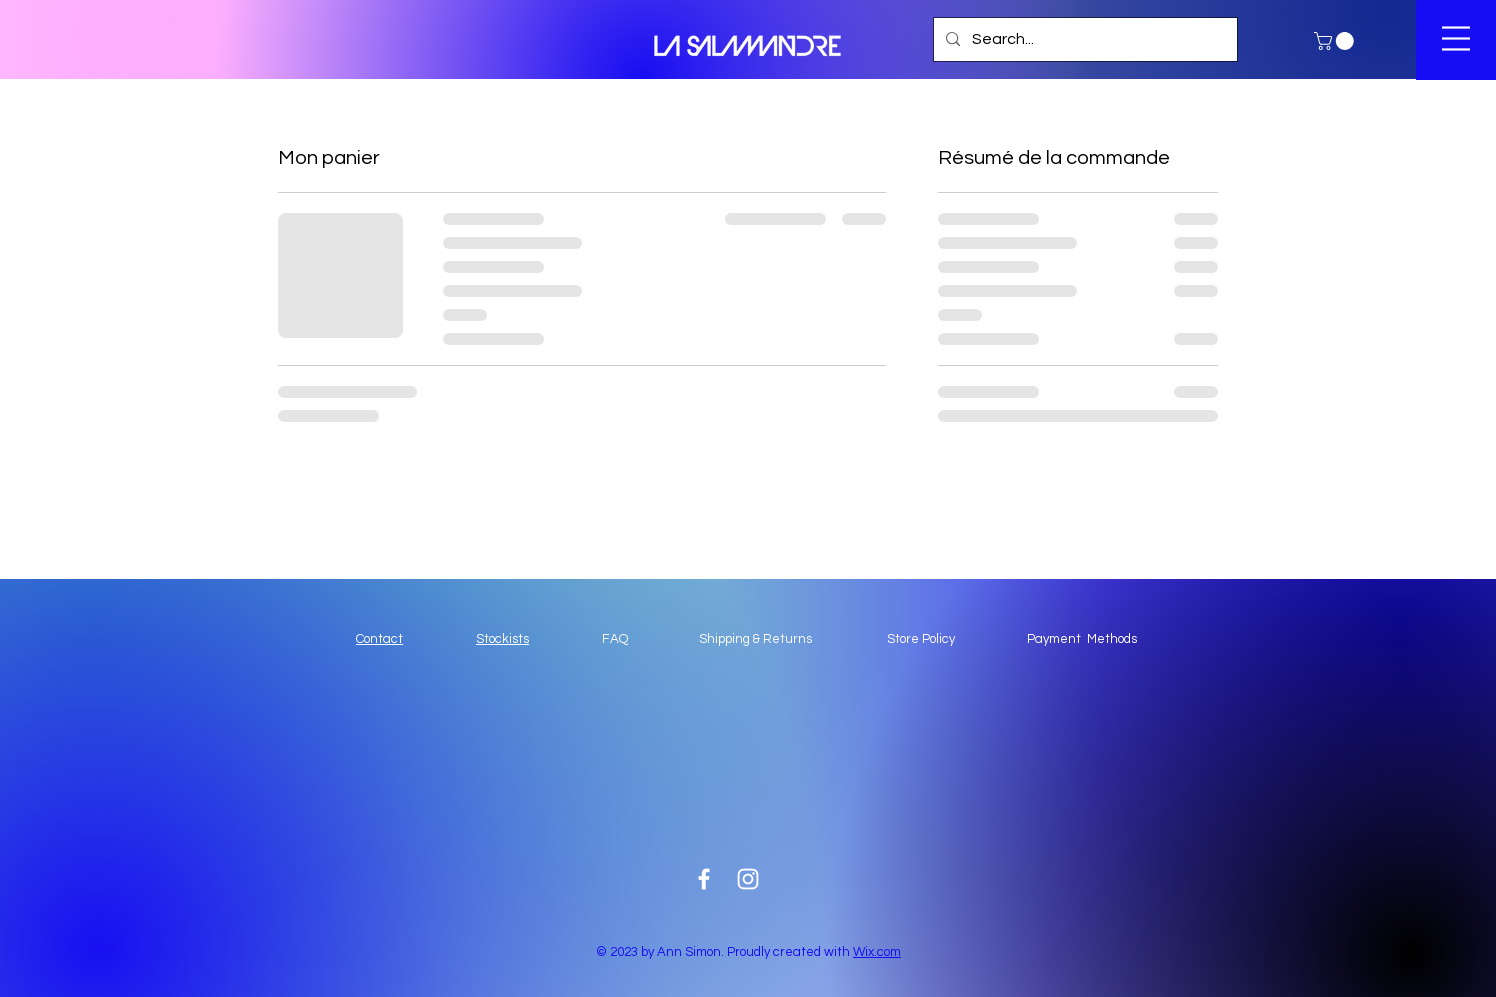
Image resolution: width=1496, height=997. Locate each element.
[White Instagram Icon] (748, 879)
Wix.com (877, 952)
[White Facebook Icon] (704, 879)
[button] (1336, 41)
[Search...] (1083, 39)
